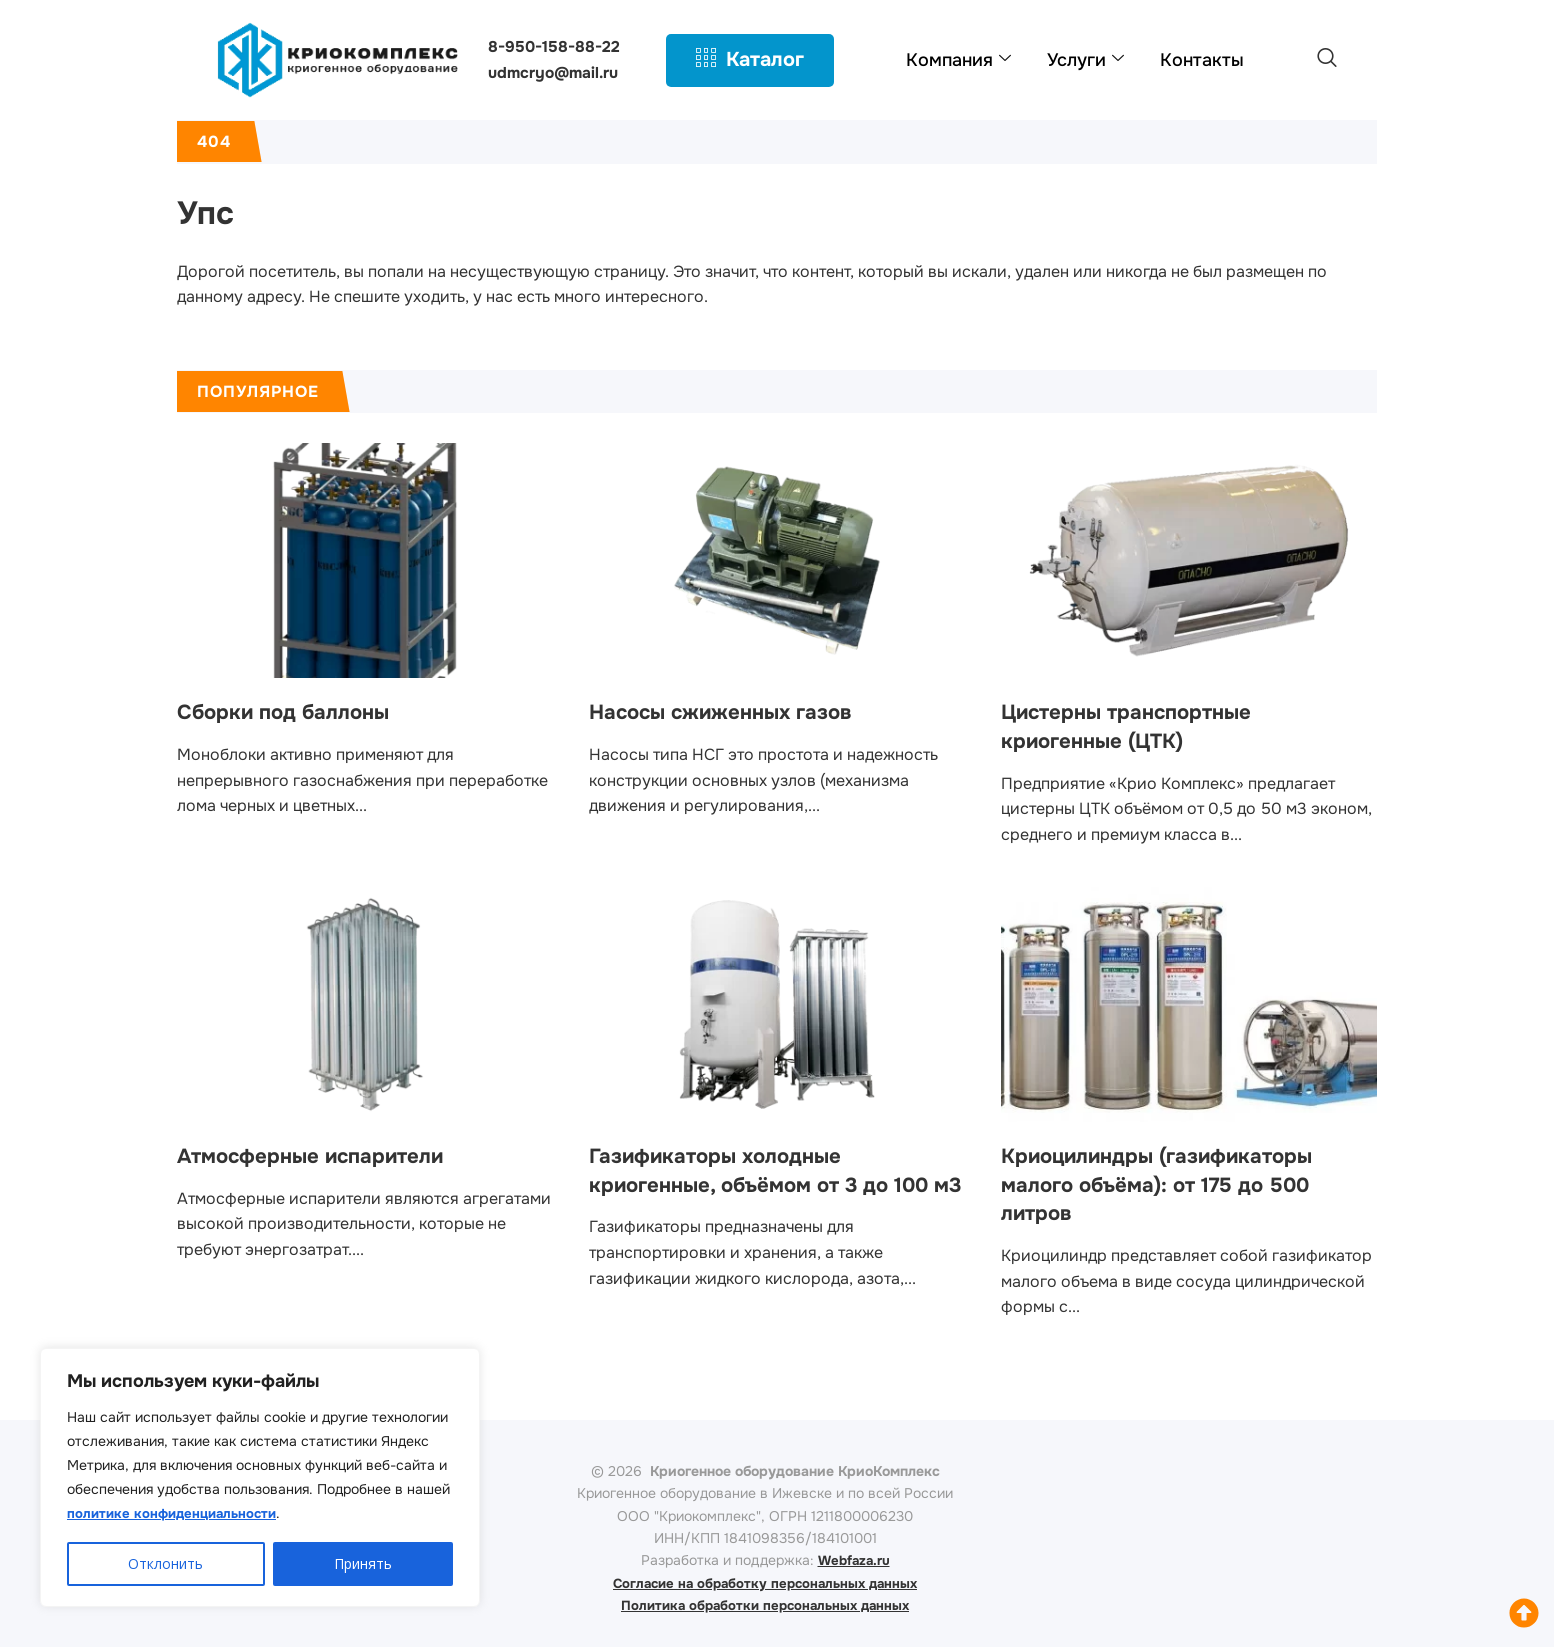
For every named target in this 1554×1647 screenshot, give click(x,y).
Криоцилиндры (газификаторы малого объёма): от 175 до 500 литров (1169, 1184)
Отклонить (165, 1563)
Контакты (1202, 60)
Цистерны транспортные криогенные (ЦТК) (1136, 726)
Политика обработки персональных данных (765, 1605)
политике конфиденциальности (177, 1514)
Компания (958, 60)
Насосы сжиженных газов (730, 712)
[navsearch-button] (1327, 60)
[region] (260, 1478)
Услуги (1085, 60)
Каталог (750, 60)
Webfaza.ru (853, 1560)
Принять (363, 1563)
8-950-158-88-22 (554, 46)
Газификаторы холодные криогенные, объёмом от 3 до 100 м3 (772, 1184)
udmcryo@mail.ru (555, 72)
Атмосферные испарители (321, 1156)
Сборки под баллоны (291, 712)
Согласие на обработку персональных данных (765, 1583)
